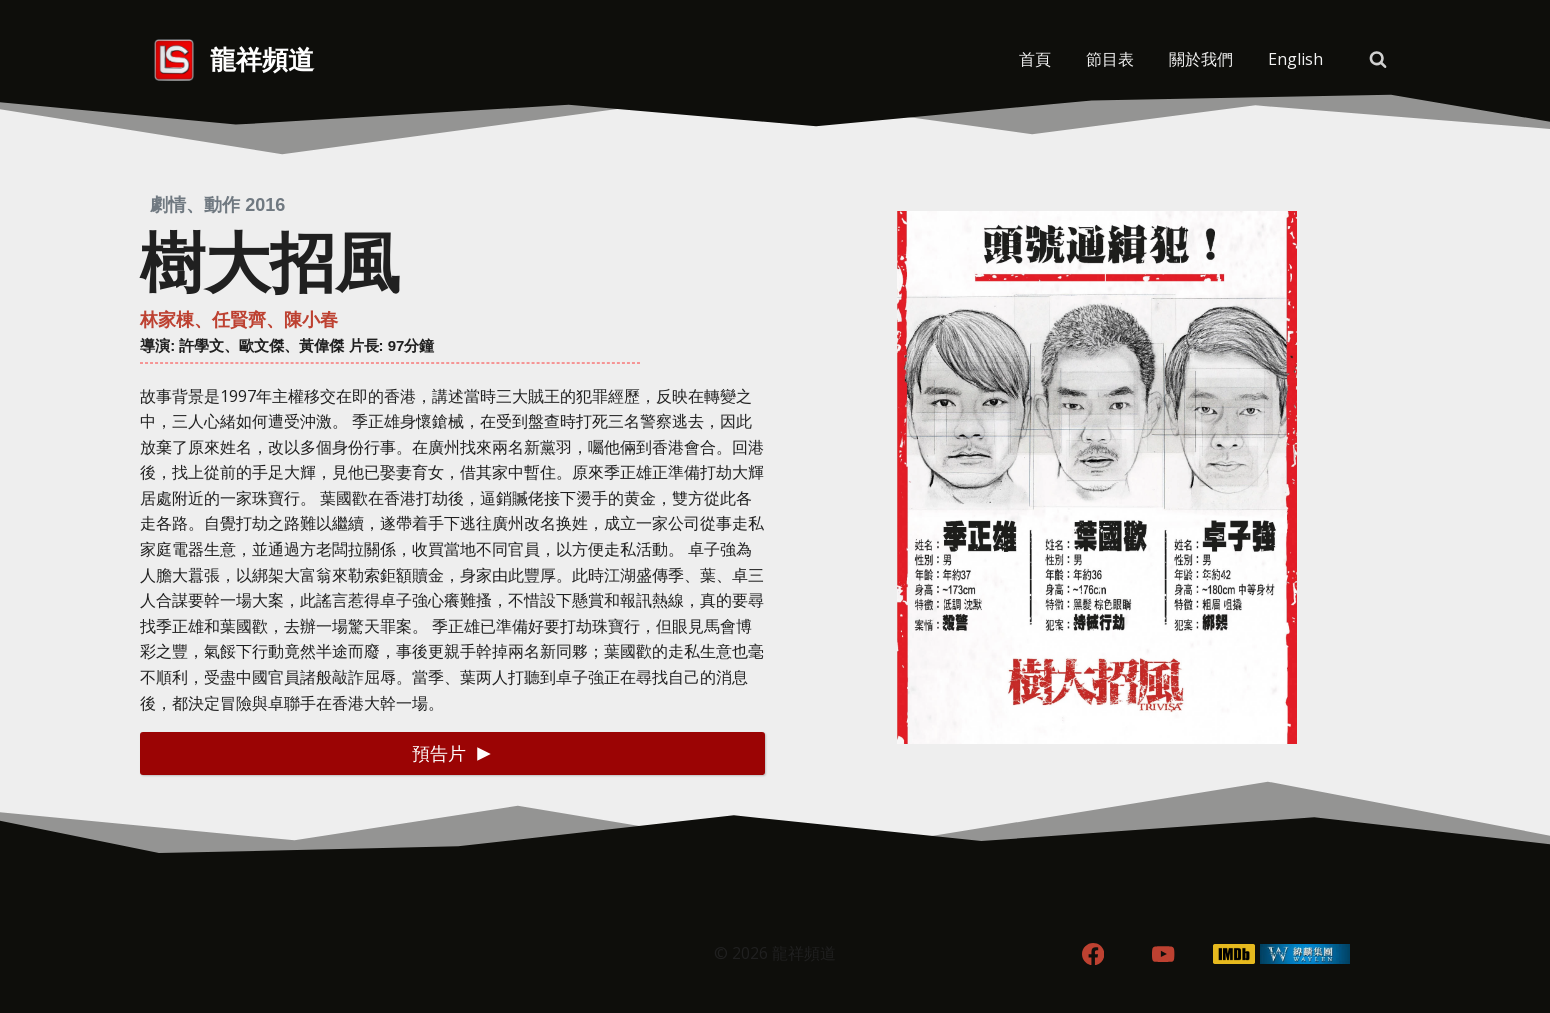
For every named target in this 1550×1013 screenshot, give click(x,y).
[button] (452, 753)
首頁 (1035, 59)
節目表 (1110, 59)
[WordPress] (1305, 954)
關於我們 (1201, 59)
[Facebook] (1092, 954)
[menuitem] (1295, 60)
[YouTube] (1163, 954)
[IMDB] (1234, 954)
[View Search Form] (1378, 60)
